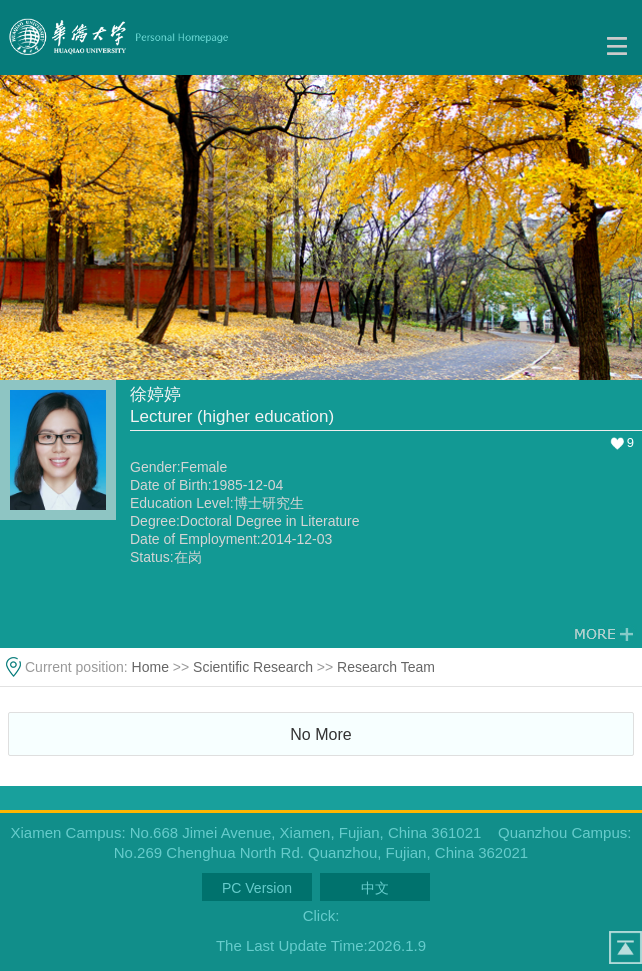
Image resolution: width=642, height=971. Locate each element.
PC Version (257, 888)
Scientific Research (253, 667)
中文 (375, 888)
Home (150, 667)
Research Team (386, 667)
